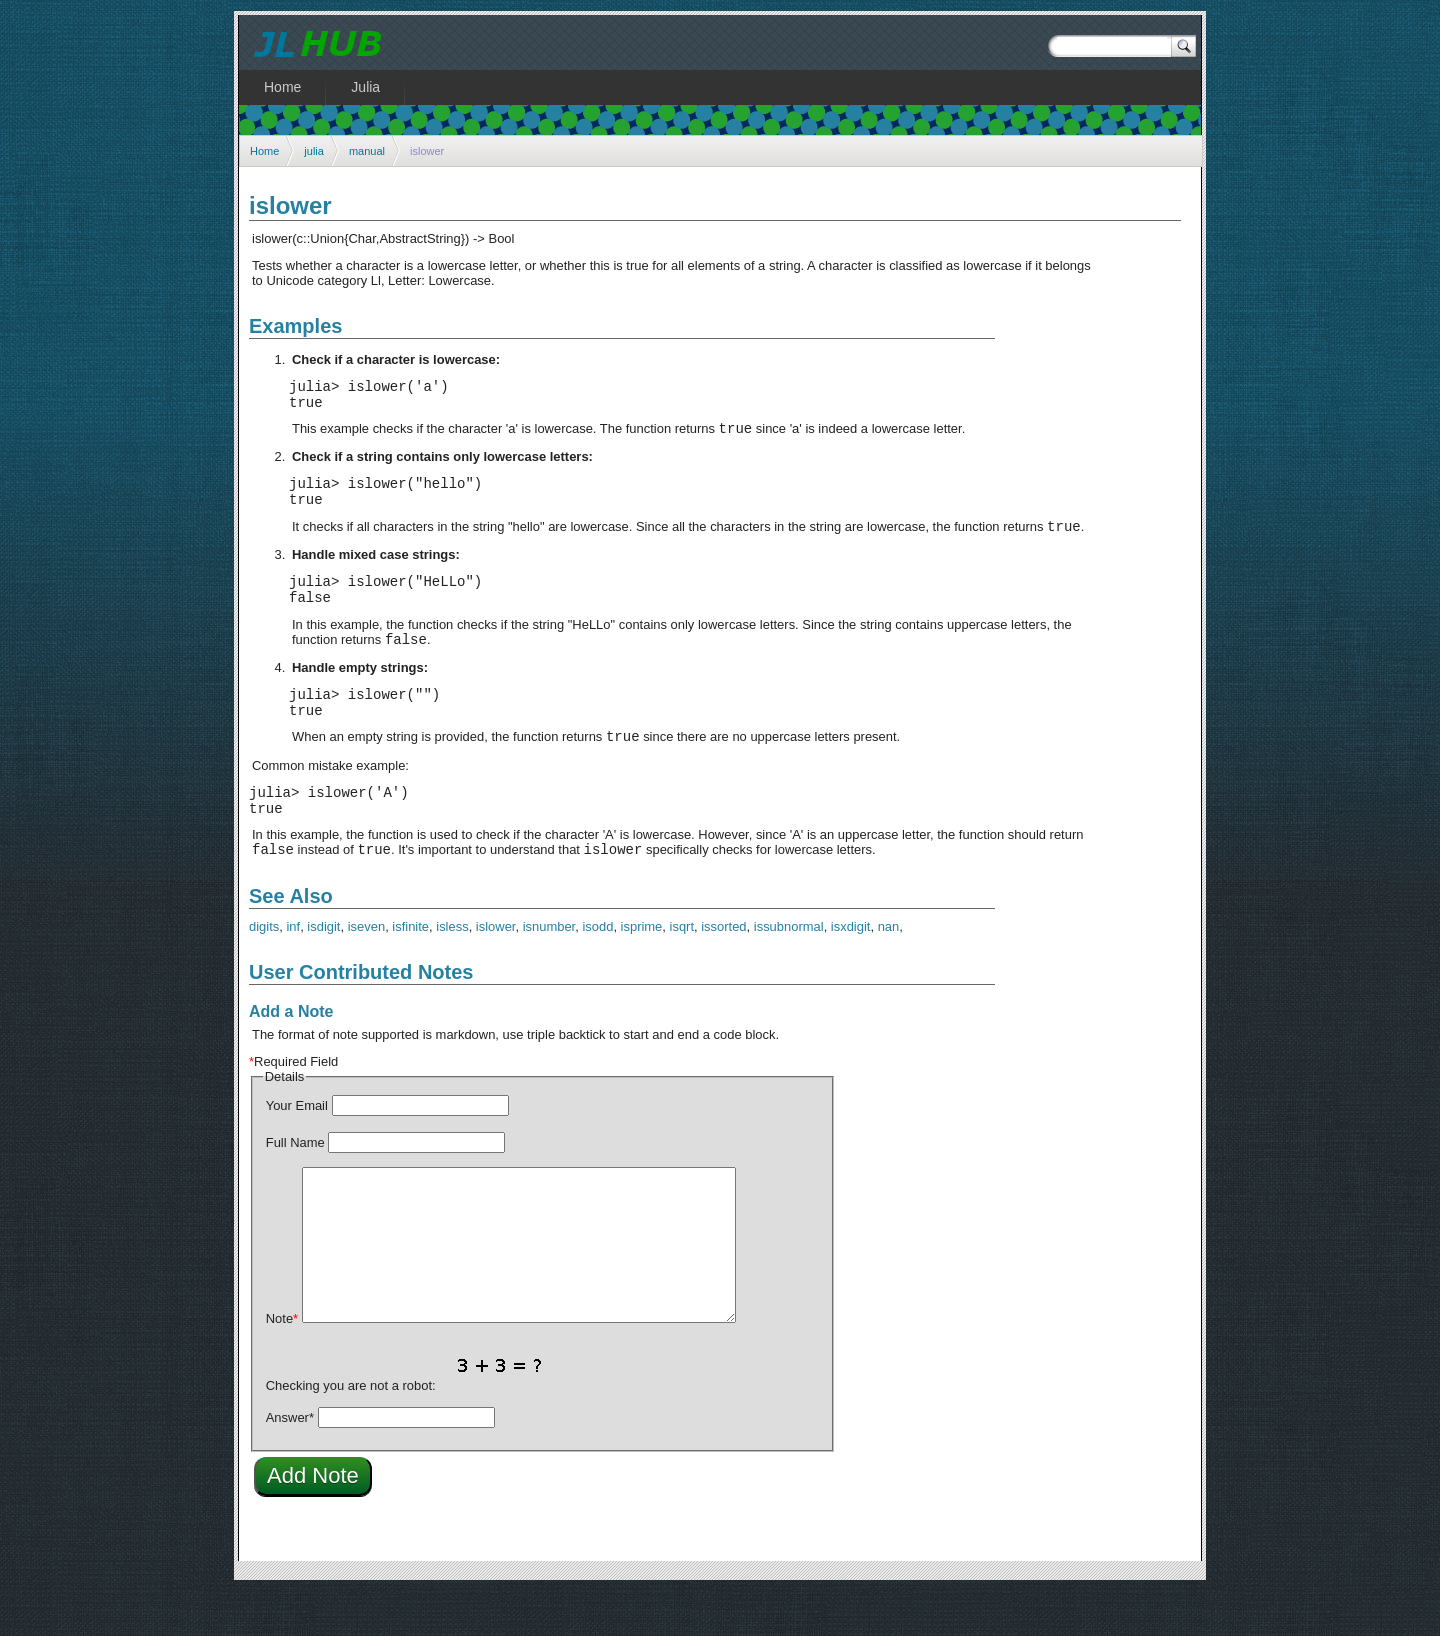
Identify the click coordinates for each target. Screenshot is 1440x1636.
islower (496, 971)
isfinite (410, 971)
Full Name (295, 1187)
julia (314, 151)
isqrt (682, 971)
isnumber (549, 971)
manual (367, 151)
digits (264, 971)
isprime (642, 971)
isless (452, 971)
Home (264, 151)
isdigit (323, 971)
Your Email (297, 1150)
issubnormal (789, 971)
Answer (290, 1462)
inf (293, 971)
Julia (365, 87)
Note (282, 1363)
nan (889, 971)
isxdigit (851, 971)
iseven (366, 971)
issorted (723, 971)
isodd (597, 971)
